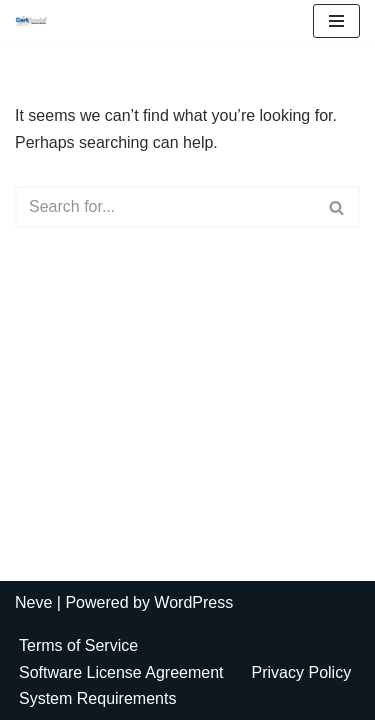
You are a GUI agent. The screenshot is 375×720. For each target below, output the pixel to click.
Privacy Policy (302, 672)
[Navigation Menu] (336, 21)
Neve (33, 602)
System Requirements (97, 698)
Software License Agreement (121, 672)
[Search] (165, 207)
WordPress (193, 602)
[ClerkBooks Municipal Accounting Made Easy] (36, 20)
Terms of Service (78, 645)
